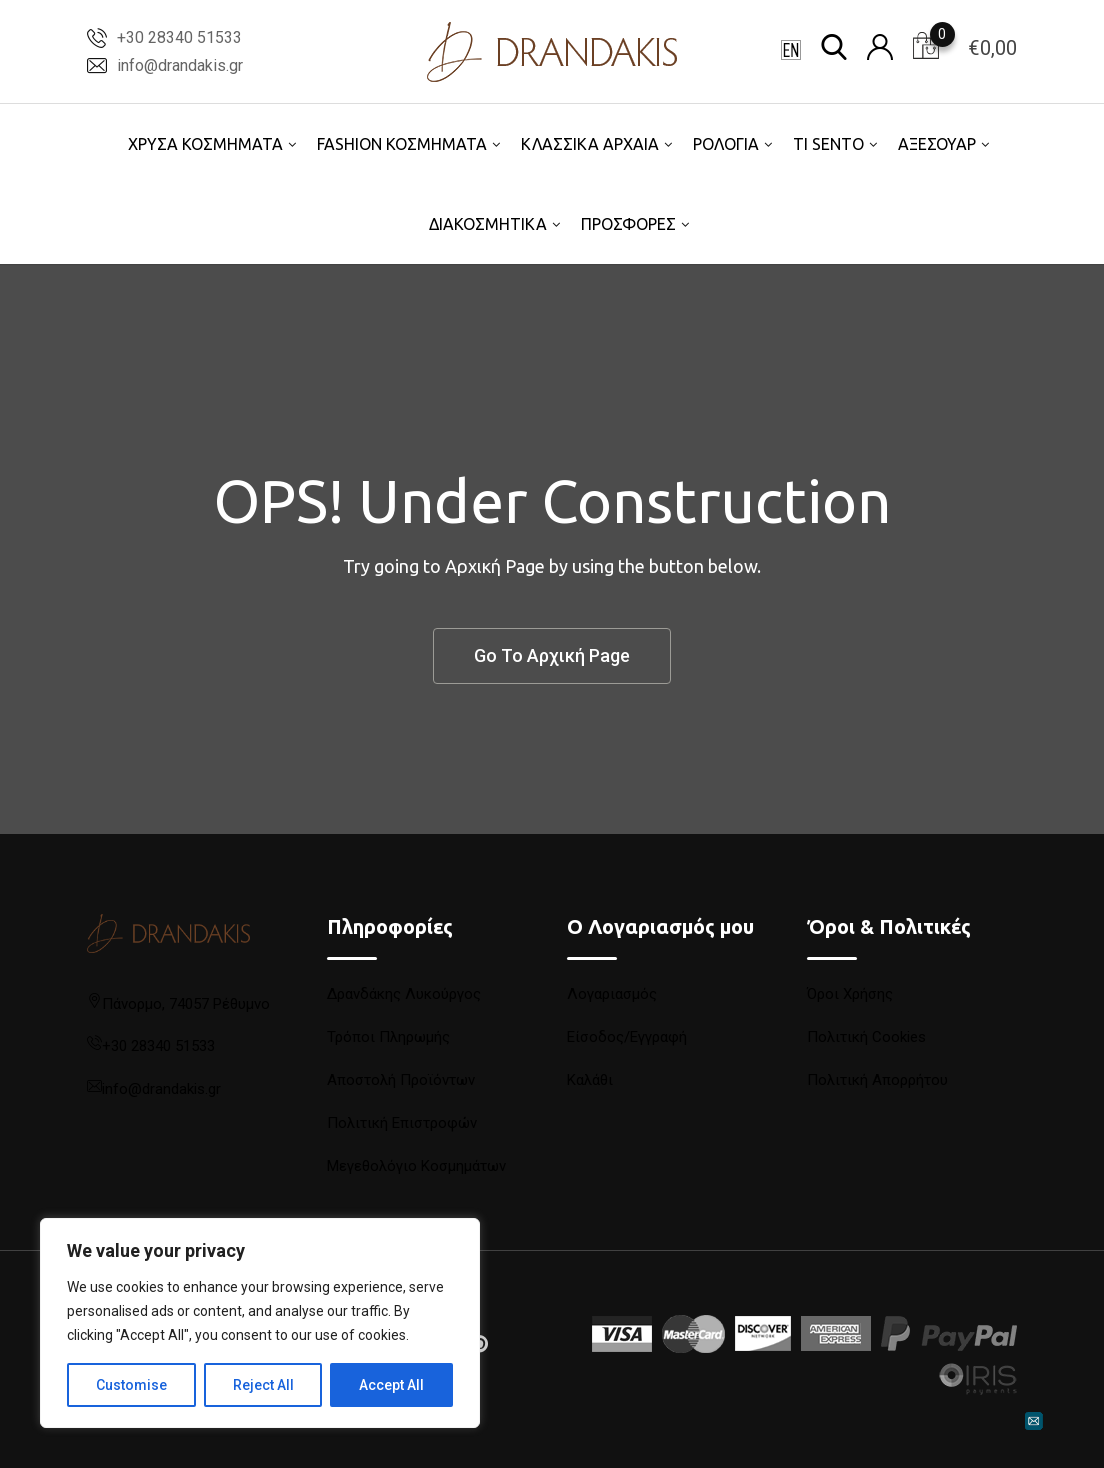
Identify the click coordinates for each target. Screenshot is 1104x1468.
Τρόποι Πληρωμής (388, 1037)
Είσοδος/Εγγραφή (627, 1037)
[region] (260, 1323)
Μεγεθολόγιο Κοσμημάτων (416, 1166)
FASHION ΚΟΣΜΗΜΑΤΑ (402, 144)
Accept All (391, 1385)
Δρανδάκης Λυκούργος (404, 994)
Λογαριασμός (612, 994)
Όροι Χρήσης (850, 994)
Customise (131, 1385)
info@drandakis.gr (180, 65)
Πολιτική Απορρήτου (877, 1080)
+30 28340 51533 (179, 37)
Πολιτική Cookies (866, 1037)
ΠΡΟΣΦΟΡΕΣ (628, 224)
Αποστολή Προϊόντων (401, 1080)
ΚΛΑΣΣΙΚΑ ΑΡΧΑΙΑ (590, 144)
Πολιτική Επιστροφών (402, 1123)
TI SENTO (828, 144)
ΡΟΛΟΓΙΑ (726, 144)
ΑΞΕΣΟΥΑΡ (937, 144)
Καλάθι (590, 1080)
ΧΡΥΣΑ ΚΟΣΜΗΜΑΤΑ (205, 144)
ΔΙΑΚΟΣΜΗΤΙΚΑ (488, 224)
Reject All (263, 1385)
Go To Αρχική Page (552, 655)
